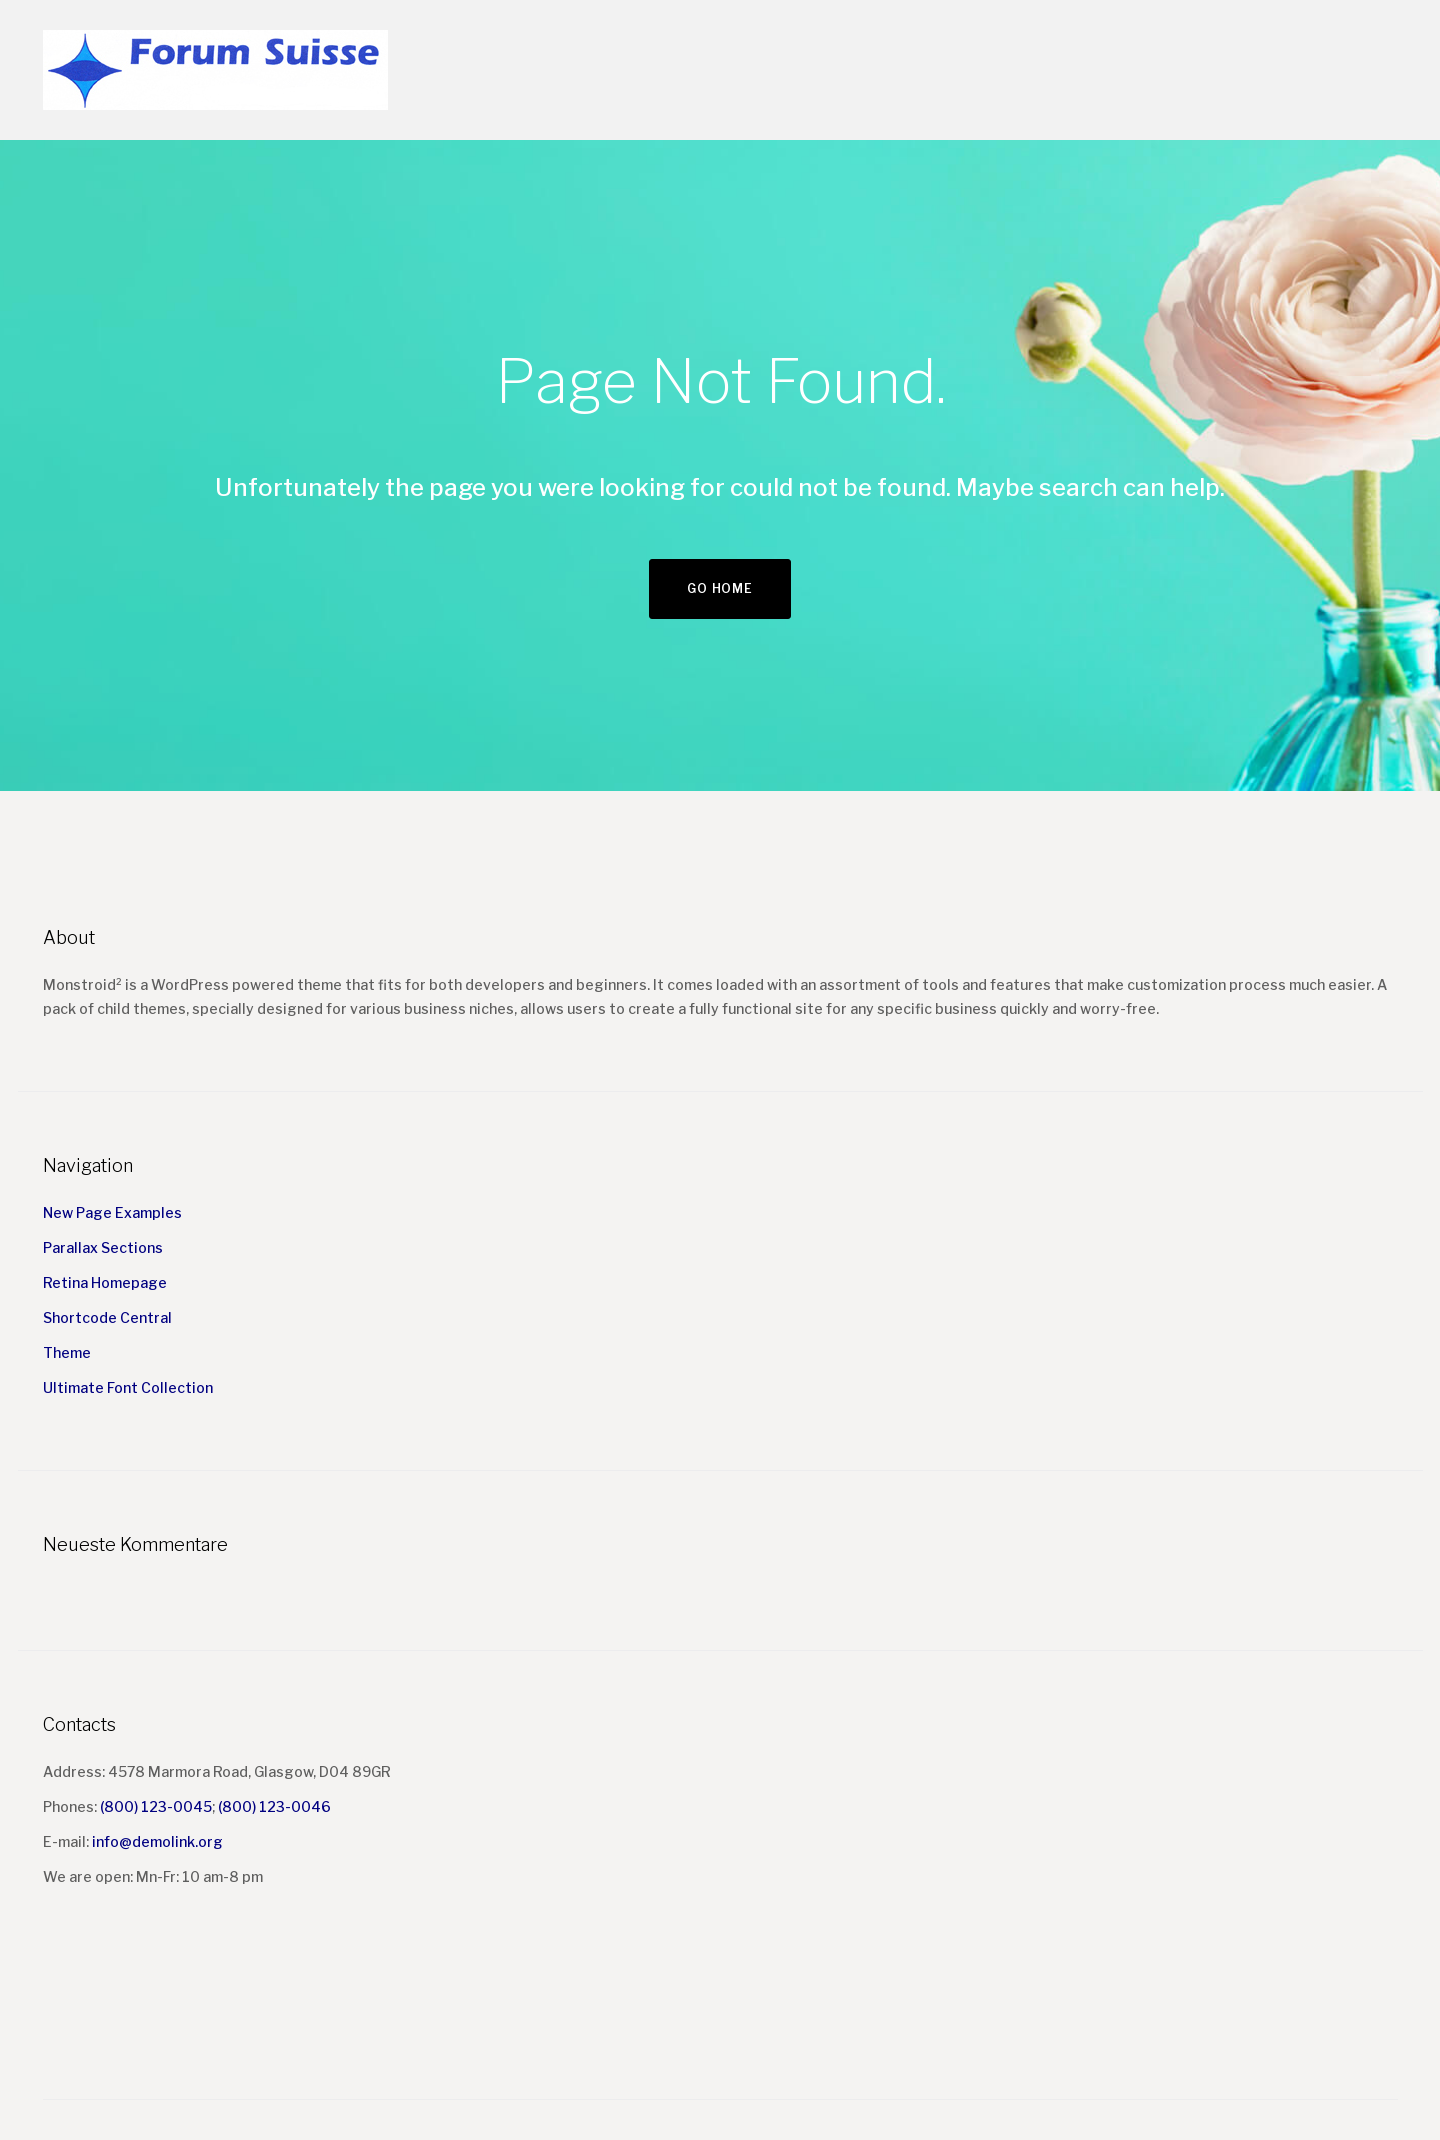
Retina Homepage (105, 1282)
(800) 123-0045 (156, 1806)
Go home (719, 588)
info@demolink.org (157, 1841)
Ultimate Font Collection (128, 1387)
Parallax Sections (103, 1247)
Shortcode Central (107, 1317)
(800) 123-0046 (274, 1806)
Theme (67, 1352)
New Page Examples (112, 1212)
